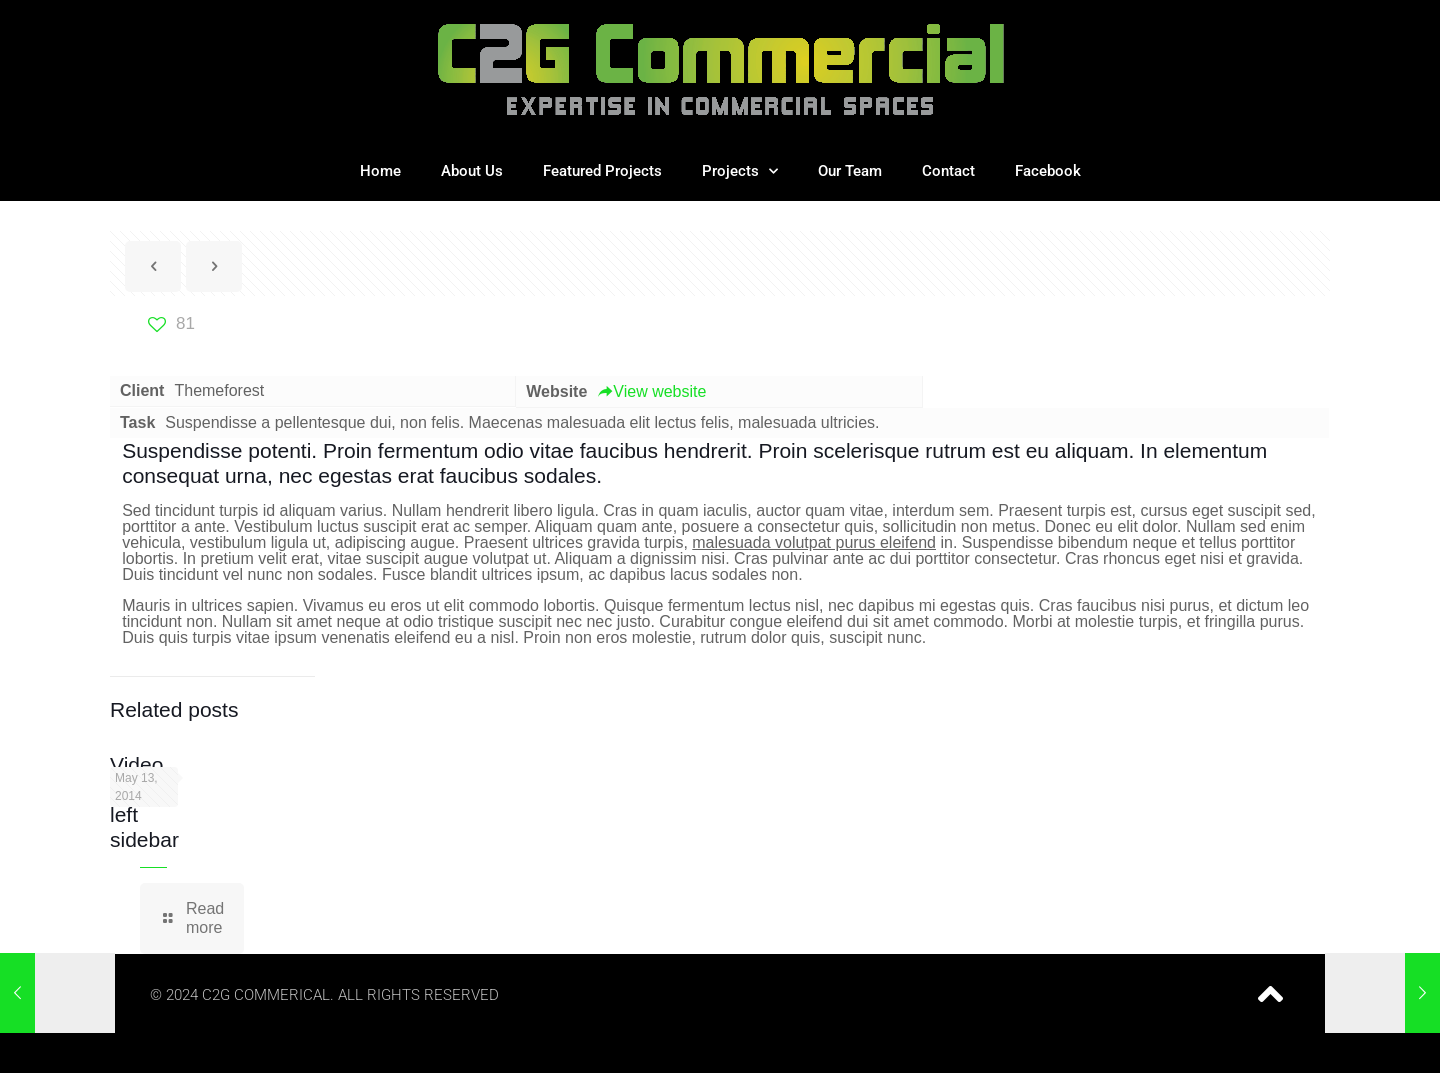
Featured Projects (602, 171)
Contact (948, 171)
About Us (472, 171)
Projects (740, 171)
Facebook (1048, 171)
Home (380, 171)
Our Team (850, 171)
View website (651, 391)
